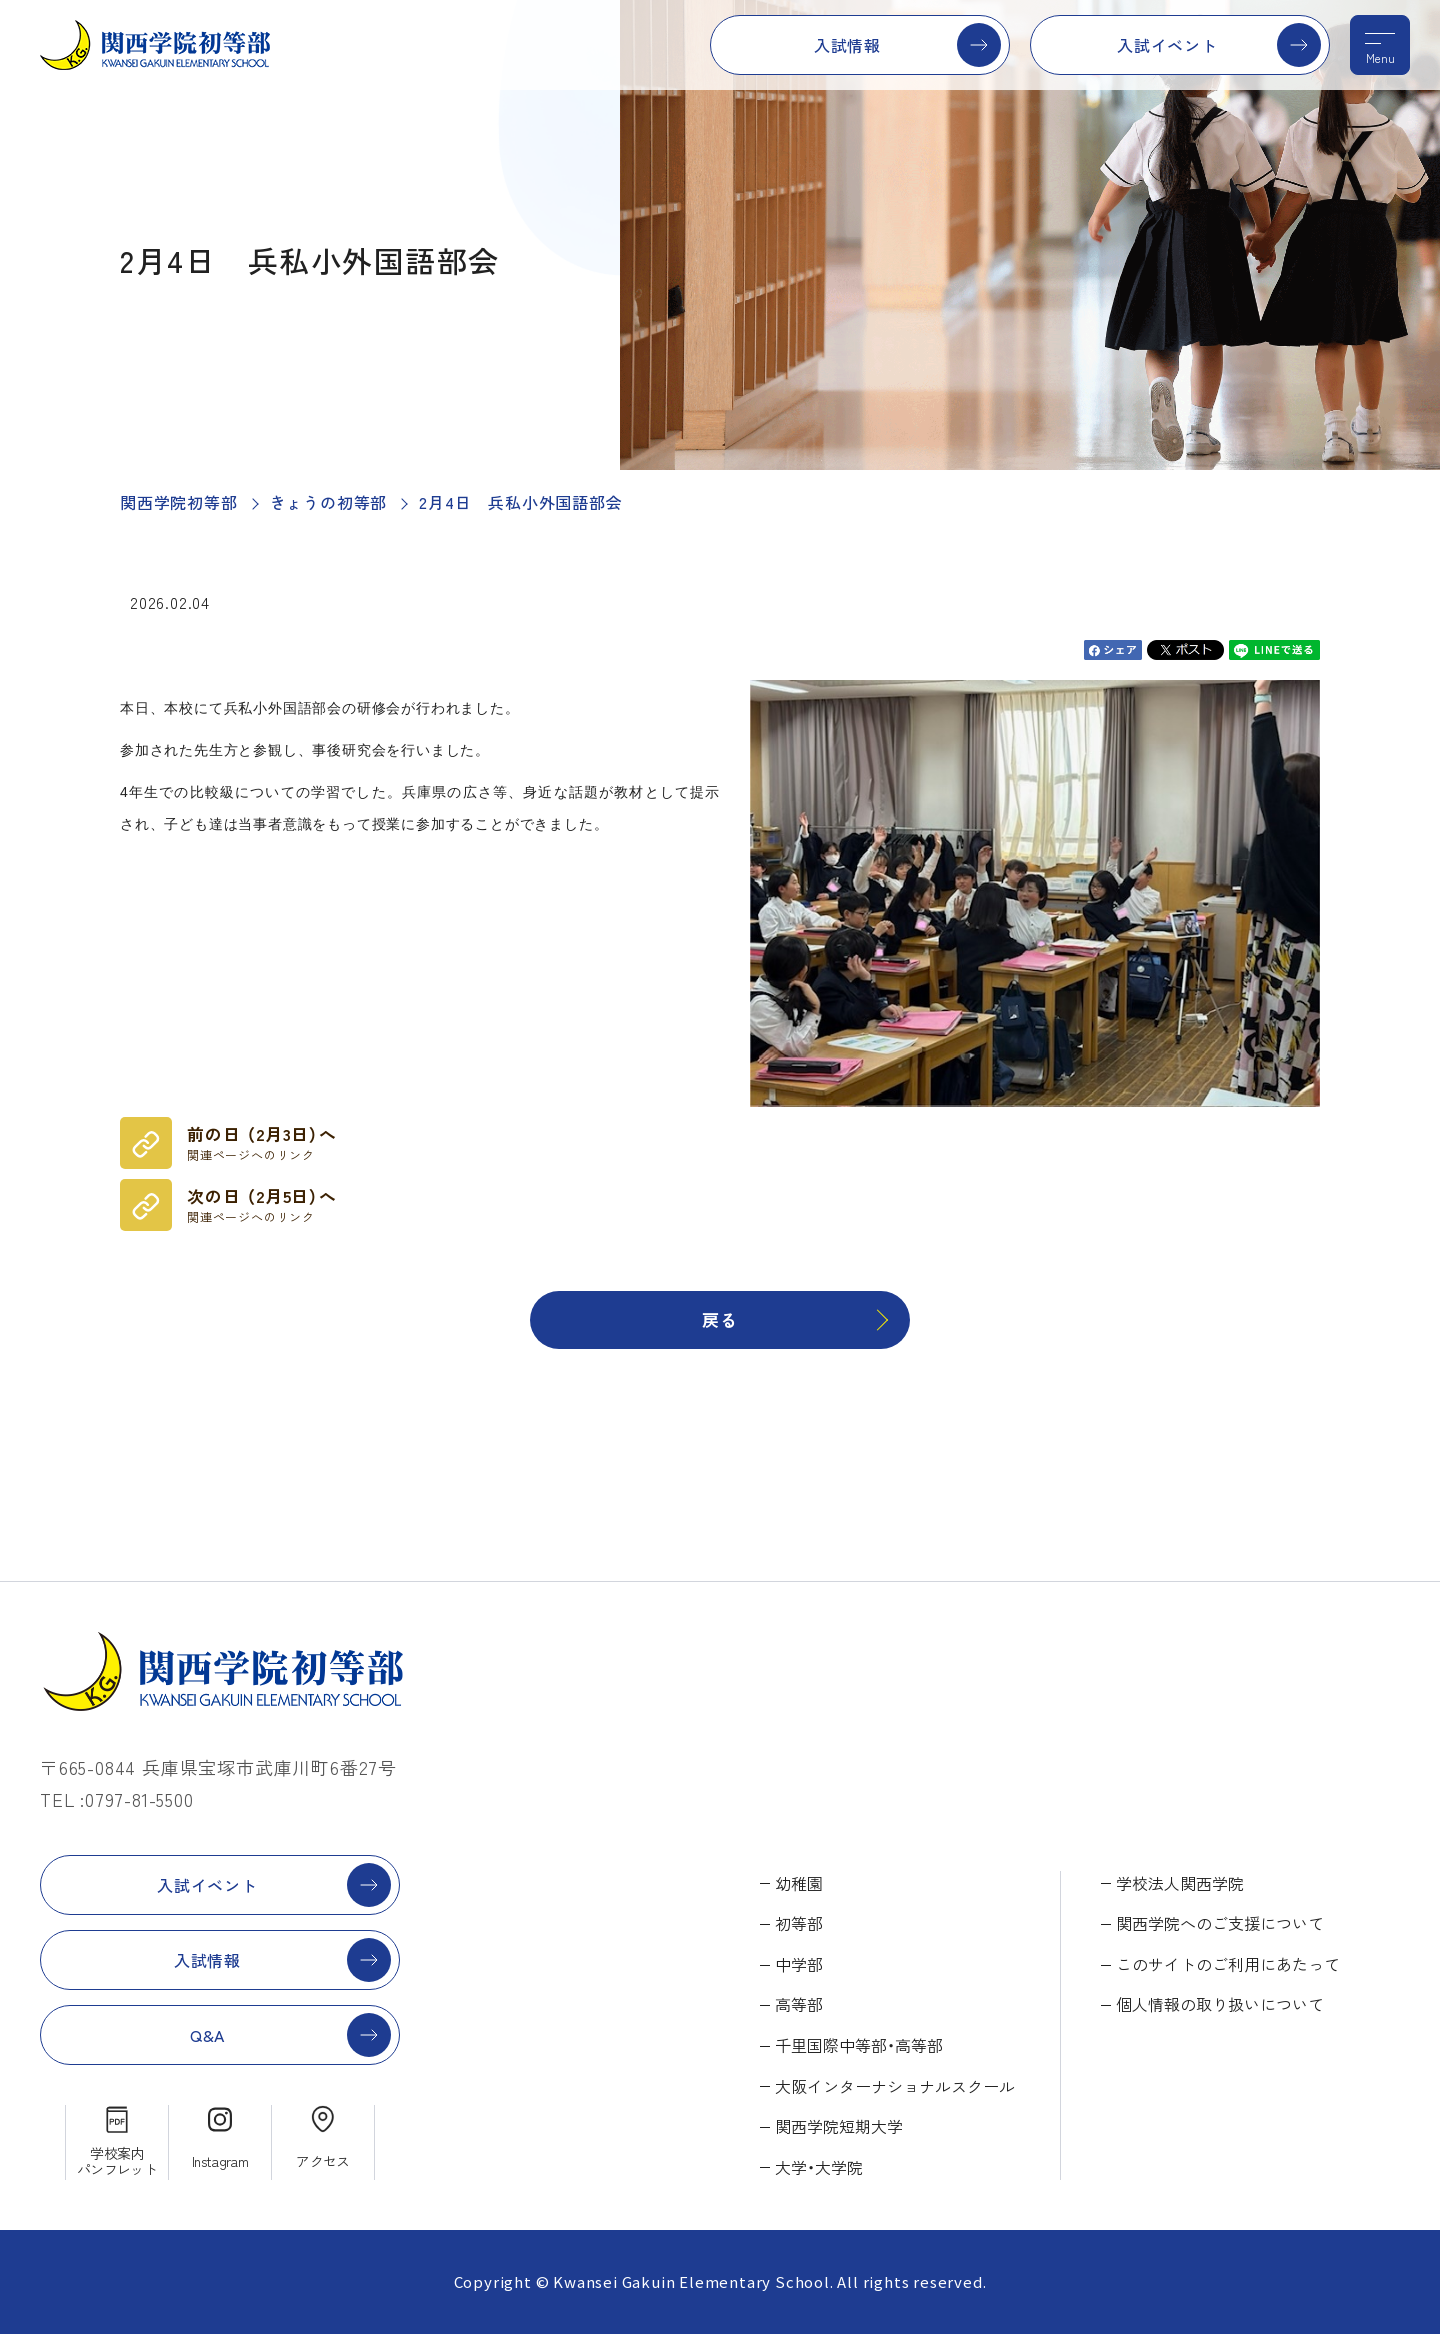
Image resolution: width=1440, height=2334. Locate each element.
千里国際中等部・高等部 (859, 2045)
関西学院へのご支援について (1220, 1923)
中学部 (799, 1964)
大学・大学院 (819, 2167)
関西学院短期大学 (839, 2126)
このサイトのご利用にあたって (1228, 1964)
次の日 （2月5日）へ (262, 1205)
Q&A (207, 2035)
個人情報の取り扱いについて (1220, 2004)
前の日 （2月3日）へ (262, 1143)
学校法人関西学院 (1180, 1883)
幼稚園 (799, 1883)
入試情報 (847, 45)
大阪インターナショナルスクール (895, 2086)
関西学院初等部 (179, 502)
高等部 (799, 2004)
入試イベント (1167, 45)
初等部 (799, 1923)
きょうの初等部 (329, 502)
